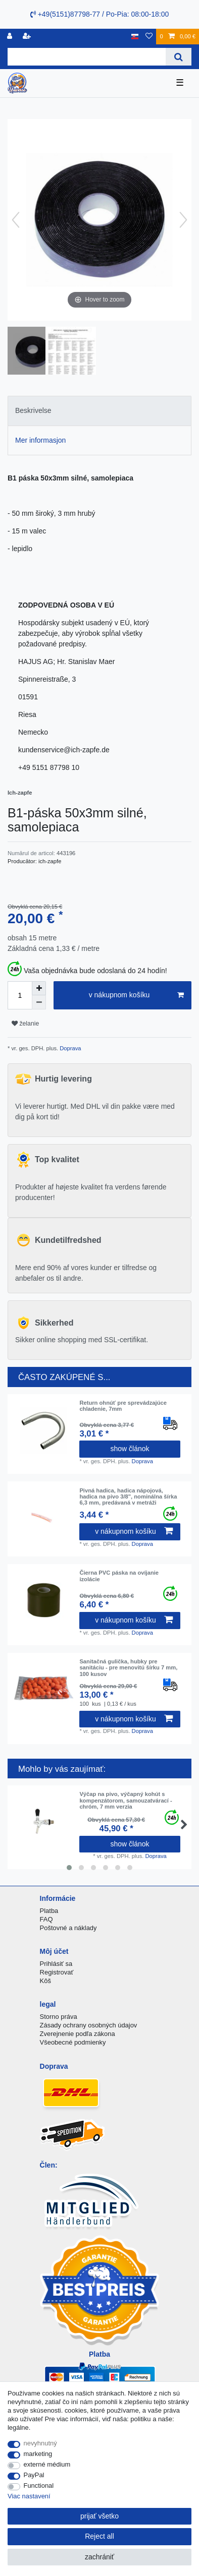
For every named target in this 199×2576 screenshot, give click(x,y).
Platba (49, 1910)
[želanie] (149, 36)
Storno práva (58, 2016)
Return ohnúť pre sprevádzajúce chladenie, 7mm (123, 1406)
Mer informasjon (40, 440)
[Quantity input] (20, 995)
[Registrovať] (11, 36)
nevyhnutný (40, 2443)
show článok (129, 1449)
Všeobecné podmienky (73, 2042)
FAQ (46, 1919)
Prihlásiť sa (56, 1963)
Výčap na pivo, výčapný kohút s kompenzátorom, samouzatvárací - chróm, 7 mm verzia (125, 1800)
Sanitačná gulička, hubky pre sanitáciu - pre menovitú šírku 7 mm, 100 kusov (128, 1667)
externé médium (47, 2464)
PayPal (34, 2475)
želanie (25, 1023)
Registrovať (57, 1972)
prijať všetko (99, 2516)
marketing (38, 2454)
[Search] (178, 57)
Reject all (99, 2536)
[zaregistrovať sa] (27, 36)
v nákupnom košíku (136, 995)
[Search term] (87, 57)
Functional (39, 2485)
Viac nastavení (29, 2496)
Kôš (45, 1981)
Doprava (69, 1048)
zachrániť (99, 2557)
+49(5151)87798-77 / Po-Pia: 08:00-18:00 (99, 14)
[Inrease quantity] (39, 988)
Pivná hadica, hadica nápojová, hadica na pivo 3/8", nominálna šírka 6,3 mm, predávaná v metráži (128, 1496)
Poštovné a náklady (68, 1928)
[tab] (99, 411)
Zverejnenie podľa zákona (77, 2034)
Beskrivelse (33, 410)
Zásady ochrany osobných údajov (88, 2025)
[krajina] (135, 36)
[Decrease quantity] (39, 1002)
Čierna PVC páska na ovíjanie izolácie (119, 1576)
